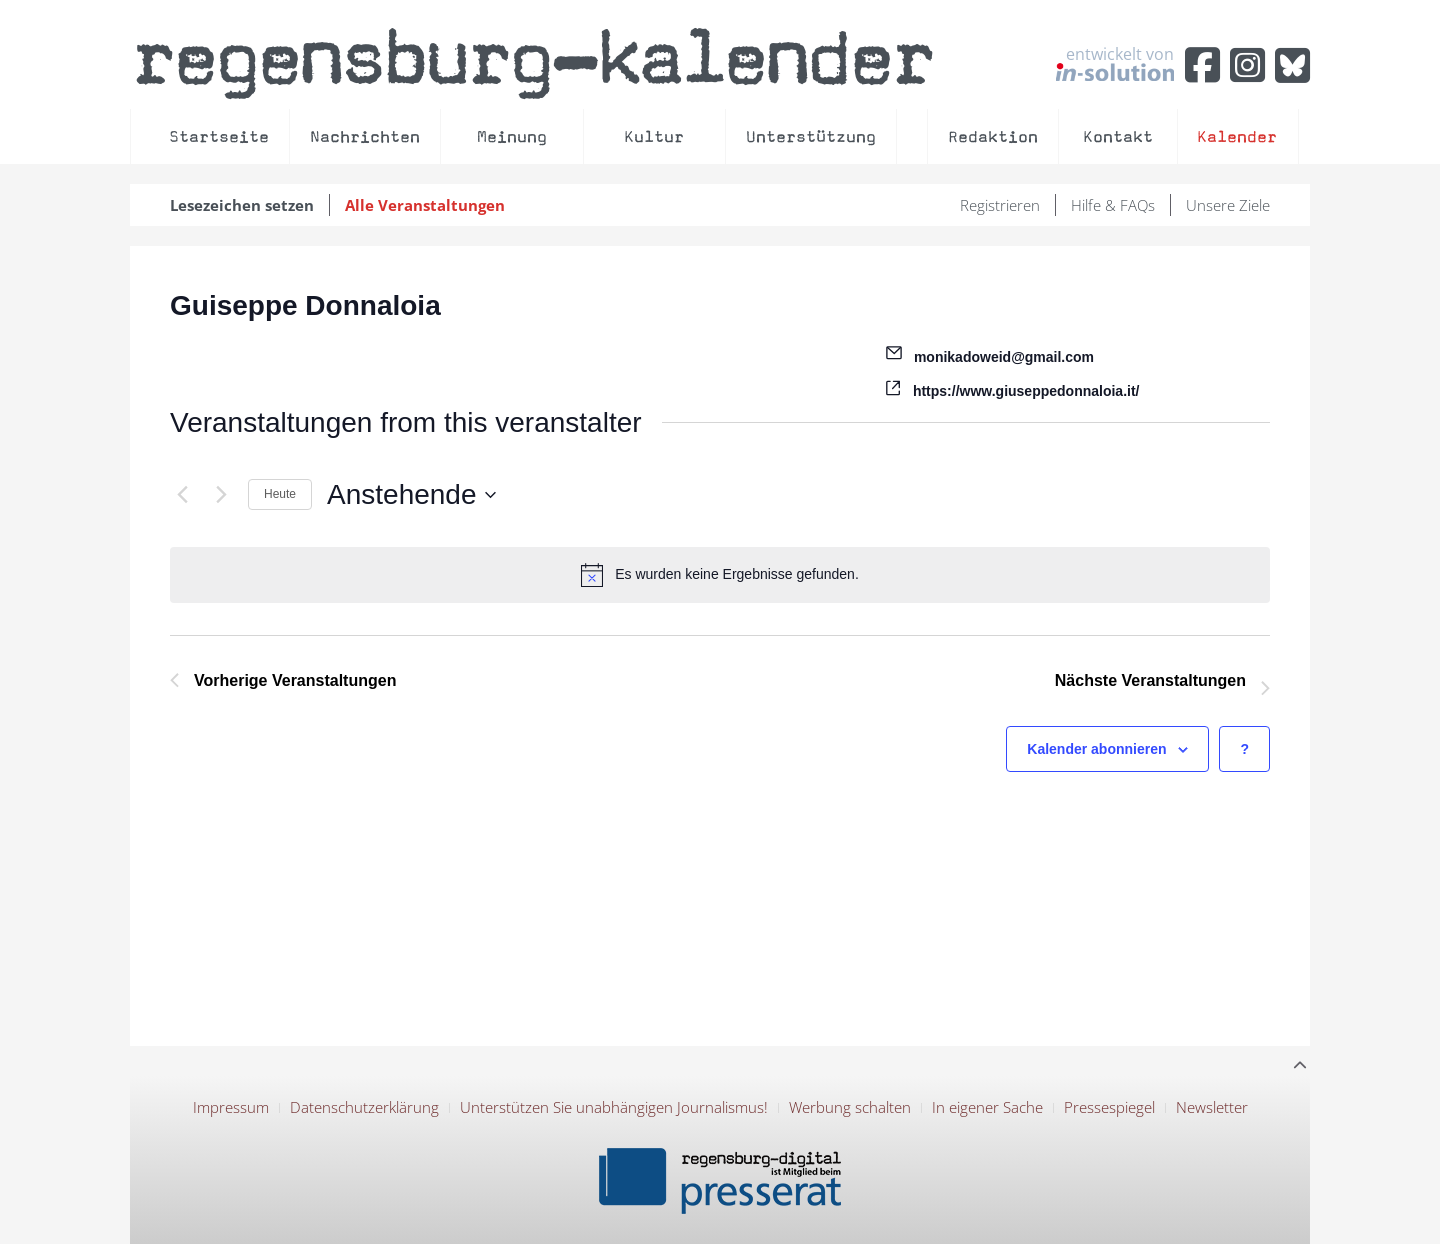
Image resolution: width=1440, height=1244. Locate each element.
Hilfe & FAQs (1113, 205)
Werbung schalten (850, 1107)
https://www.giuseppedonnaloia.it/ (1026, 391)
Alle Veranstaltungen (425, 205)
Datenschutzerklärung (364, 1107)
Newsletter (1212, 1107)
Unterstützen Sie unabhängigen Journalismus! (614, 1107)
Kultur (654, 136)
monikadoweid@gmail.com (1004, 357)
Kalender (1237, 136)
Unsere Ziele (1228, 205)
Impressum (231, 1107)
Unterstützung (811, 136)
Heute (280, 494)
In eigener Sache (987, 1107)
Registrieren (1000, 205)
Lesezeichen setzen (242, 205)
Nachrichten (365, 136)
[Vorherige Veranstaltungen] (182, 495)
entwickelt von (1115, 63)
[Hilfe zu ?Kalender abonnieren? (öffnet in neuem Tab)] (1244, 749)
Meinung (512, 136)
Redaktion (993, 136)
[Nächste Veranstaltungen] (221, 495)
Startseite (219, 136)
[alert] (720, 575)
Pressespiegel (1109, 1107)
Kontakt (1118, 136)
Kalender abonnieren (1096, 749)
